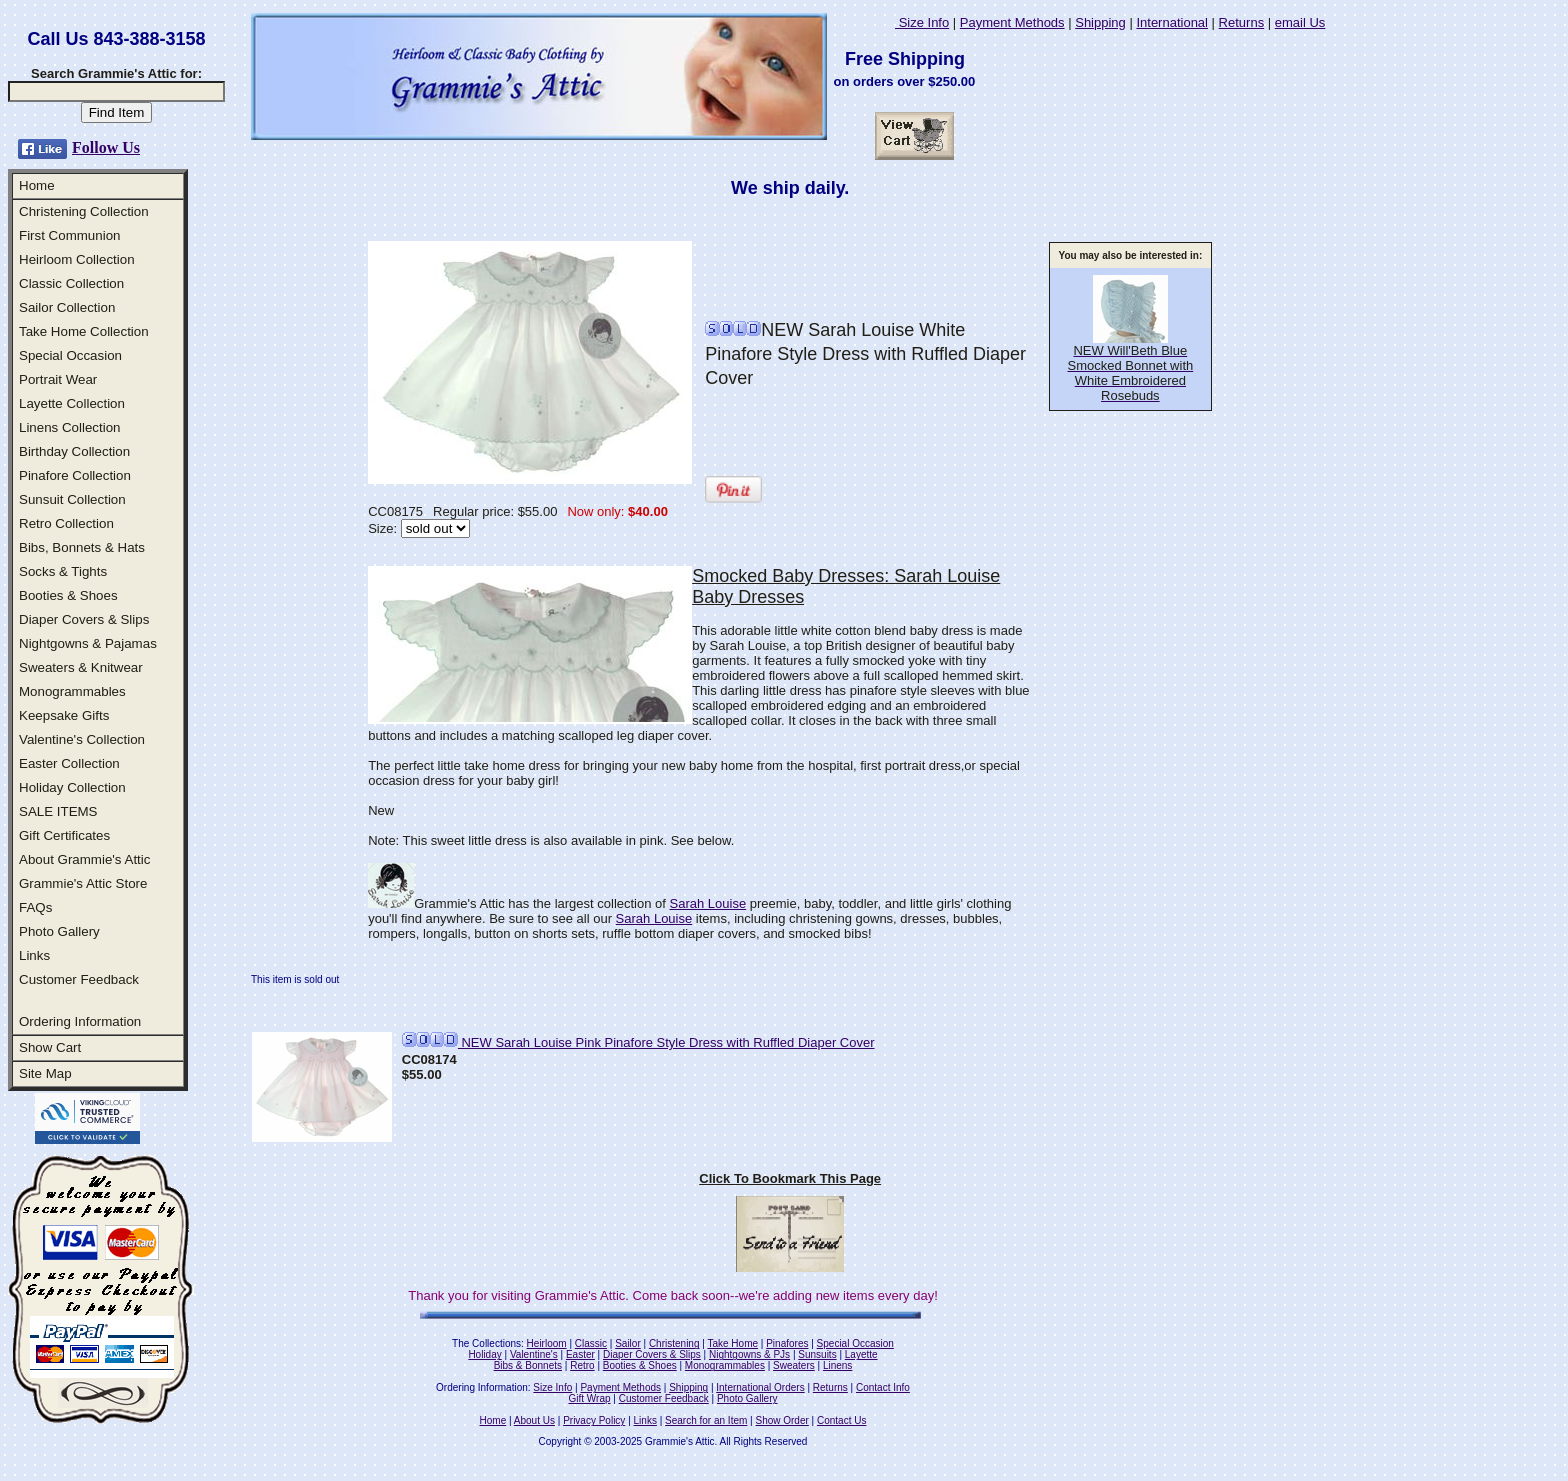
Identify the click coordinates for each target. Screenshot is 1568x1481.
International (1172, 22)
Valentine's (534, 1354)
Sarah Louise (708, 903)
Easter (580, 1354)
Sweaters (794, 1365)
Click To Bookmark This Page (790, 1178)
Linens (837, 1365)
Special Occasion (70, 355)
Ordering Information (80, 1021)
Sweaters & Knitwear (81, 667)
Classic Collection (71, 283)
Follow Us (106, 147)
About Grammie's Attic (84, 859)
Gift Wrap (590, 1398)
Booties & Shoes (68, 595)
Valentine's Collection (82, 739)
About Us (534, 1420)
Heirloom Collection (77, 259)
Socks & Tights (63, 571)
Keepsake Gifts (64, 715)
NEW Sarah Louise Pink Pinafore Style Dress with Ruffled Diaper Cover (638, 1042)
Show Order (781, 1420)
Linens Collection (70, 427)
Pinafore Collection (75, 475)
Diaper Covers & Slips (84, 619)
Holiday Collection (72, 787)
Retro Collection (66, 523)
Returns (1242, 22)
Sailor (628, 1343)
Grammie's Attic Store (83, 883)
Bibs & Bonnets (528, 1365)
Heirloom (547, 1343)
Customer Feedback (79, 979)
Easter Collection (69, 763)
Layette (861, 1354)
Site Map (45, 1073)
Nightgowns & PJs (749, 1354)
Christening (674, 1343)
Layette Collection (72, 403)
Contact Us (841, 1420)
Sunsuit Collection (72, 499)
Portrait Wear (58, 379)
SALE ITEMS (58, 811)
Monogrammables (72, 691)
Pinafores (787, 1343)
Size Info (922, 22)
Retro (582, 1365)
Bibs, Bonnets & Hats (82, 547)
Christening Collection (84, 211)
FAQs (35, 907)
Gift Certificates (64, 835)
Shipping (1100, 22)
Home (37, 185)
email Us (1300, 22)
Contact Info (883, 1387)
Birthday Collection (74, 451)
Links (34, 955)
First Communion (69, 235)
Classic (591, 1343)
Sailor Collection (67, 307)
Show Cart (50, 1047)
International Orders (760, 1387)
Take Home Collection (84, 331)
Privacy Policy (594, 1420)
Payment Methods (1012, 22)
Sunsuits (817, 1354)
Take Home (732, 1343)
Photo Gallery (59, 931)
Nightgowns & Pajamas (88, 643)
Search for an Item (706, 1420)
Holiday (484, 1354)
